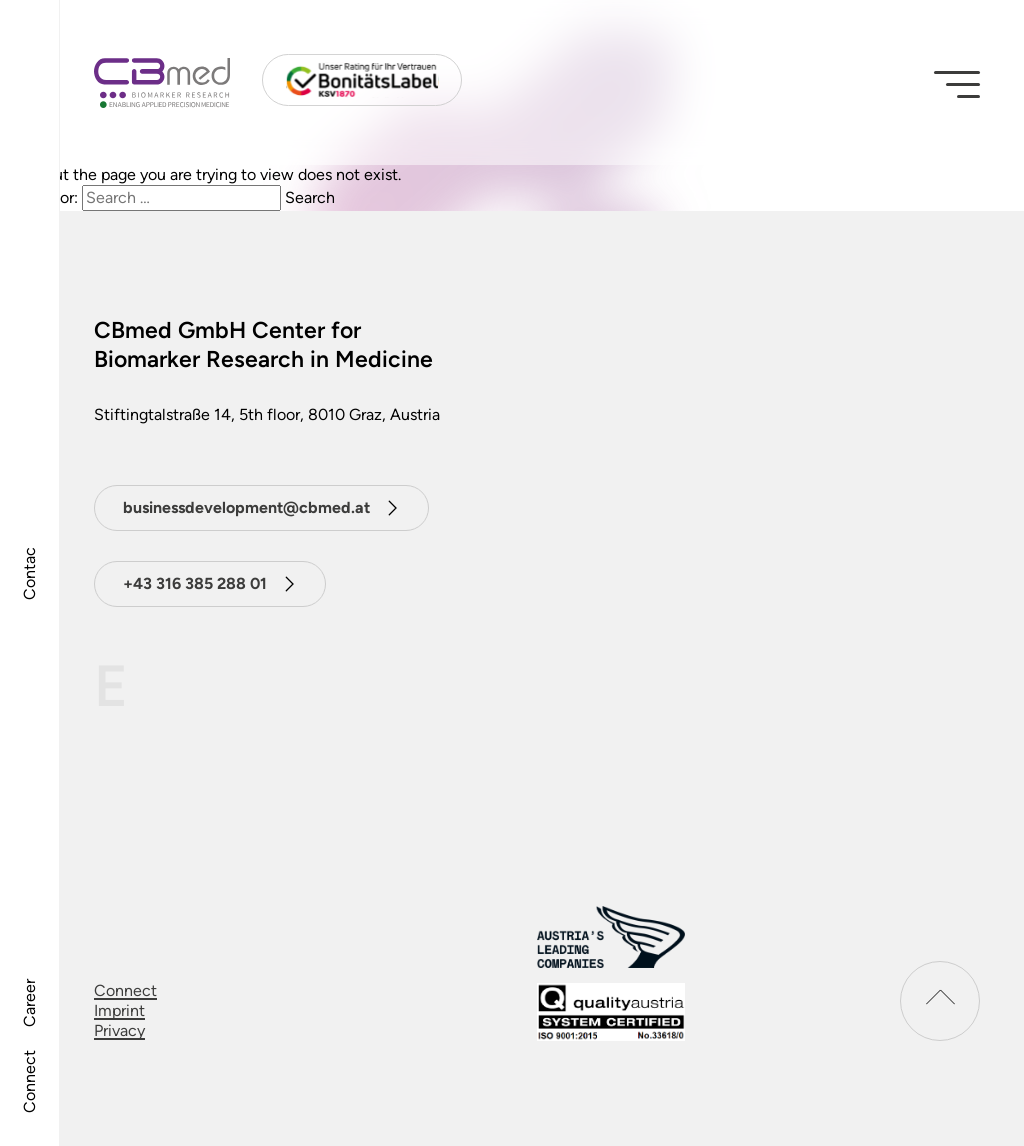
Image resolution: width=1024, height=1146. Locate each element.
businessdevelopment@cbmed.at (246, 507)
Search (310, 197)
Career (29, 1003)
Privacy (119, 1030)
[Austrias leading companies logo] (611, 936)
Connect (29, 1081)
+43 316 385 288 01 (195, 583)
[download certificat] (611, 1012)
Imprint (119, 1010)
